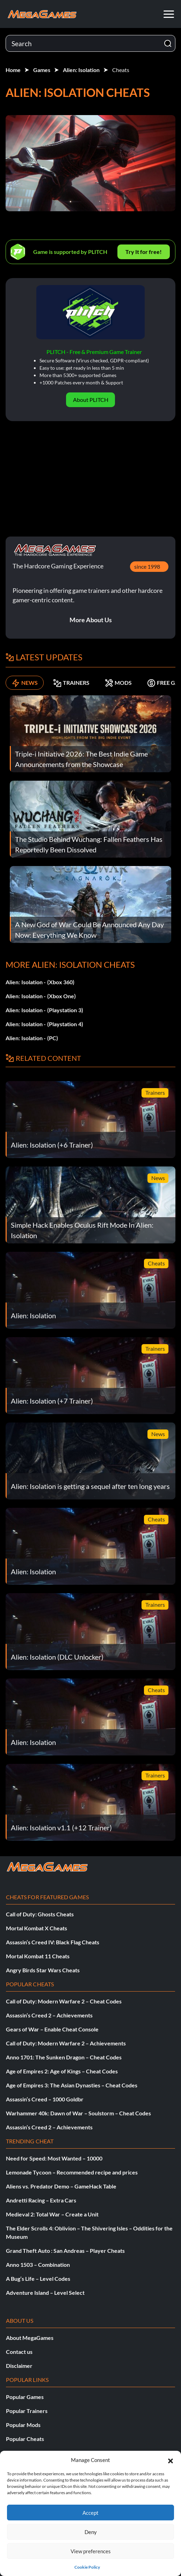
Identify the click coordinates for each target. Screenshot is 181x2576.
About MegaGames (29, 2337)
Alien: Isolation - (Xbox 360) (40, 982)
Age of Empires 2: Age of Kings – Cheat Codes (62, 2071)
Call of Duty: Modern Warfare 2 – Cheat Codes (64, 2001)
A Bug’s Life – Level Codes (38, 2278)
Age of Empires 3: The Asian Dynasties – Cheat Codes (71, 2085)
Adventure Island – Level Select (45, 2292)
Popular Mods (23, 2424)
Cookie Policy (87, 2567)
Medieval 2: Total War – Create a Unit (52, 2214)
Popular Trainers (27, 2410)
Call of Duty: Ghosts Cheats (40, 1914)
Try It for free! (143, 251)
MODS (118, 682)
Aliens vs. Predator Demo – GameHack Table (61, 2186)
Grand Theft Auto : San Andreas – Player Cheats (65, 2250)
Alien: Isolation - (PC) (32, 1038)
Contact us (19, 2351)
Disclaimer (19, 2365)
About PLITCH (90, 399)
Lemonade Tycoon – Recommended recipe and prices (72, 2172)
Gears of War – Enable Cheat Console (52, 2029)
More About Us (91, 620)
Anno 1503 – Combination (38, 2264)
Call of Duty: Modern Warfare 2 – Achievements (66, 2043)
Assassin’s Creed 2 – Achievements (49, 2015)
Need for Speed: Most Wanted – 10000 (54, 2158)
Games (41, 69)
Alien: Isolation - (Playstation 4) (44, 1024)
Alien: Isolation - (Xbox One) (41, 996)
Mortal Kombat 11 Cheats (38, 1956)
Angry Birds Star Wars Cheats (43, 1970)
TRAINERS (71, 682)
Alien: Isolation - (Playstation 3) (44, 1010)
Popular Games (25, 2396)
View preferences (91, 2551)
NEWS (25, 682)
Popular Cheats (25, 2438)
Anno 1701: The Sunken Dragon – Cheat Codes (64, 2057)
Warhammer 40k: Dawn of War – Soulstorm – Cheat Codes (78, 2113)
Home (13, 69)
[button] (170, 2459)
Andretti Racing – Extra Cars (41, 2200)
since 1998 (147, 566)
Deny (91, 2532)
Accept (90, 2513)
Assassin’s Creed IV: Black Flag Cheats (52, 1942)
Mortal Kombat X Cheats (36, 1928)
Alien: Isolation (81, 69)
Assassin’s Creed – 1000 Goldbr (45, 2099)
